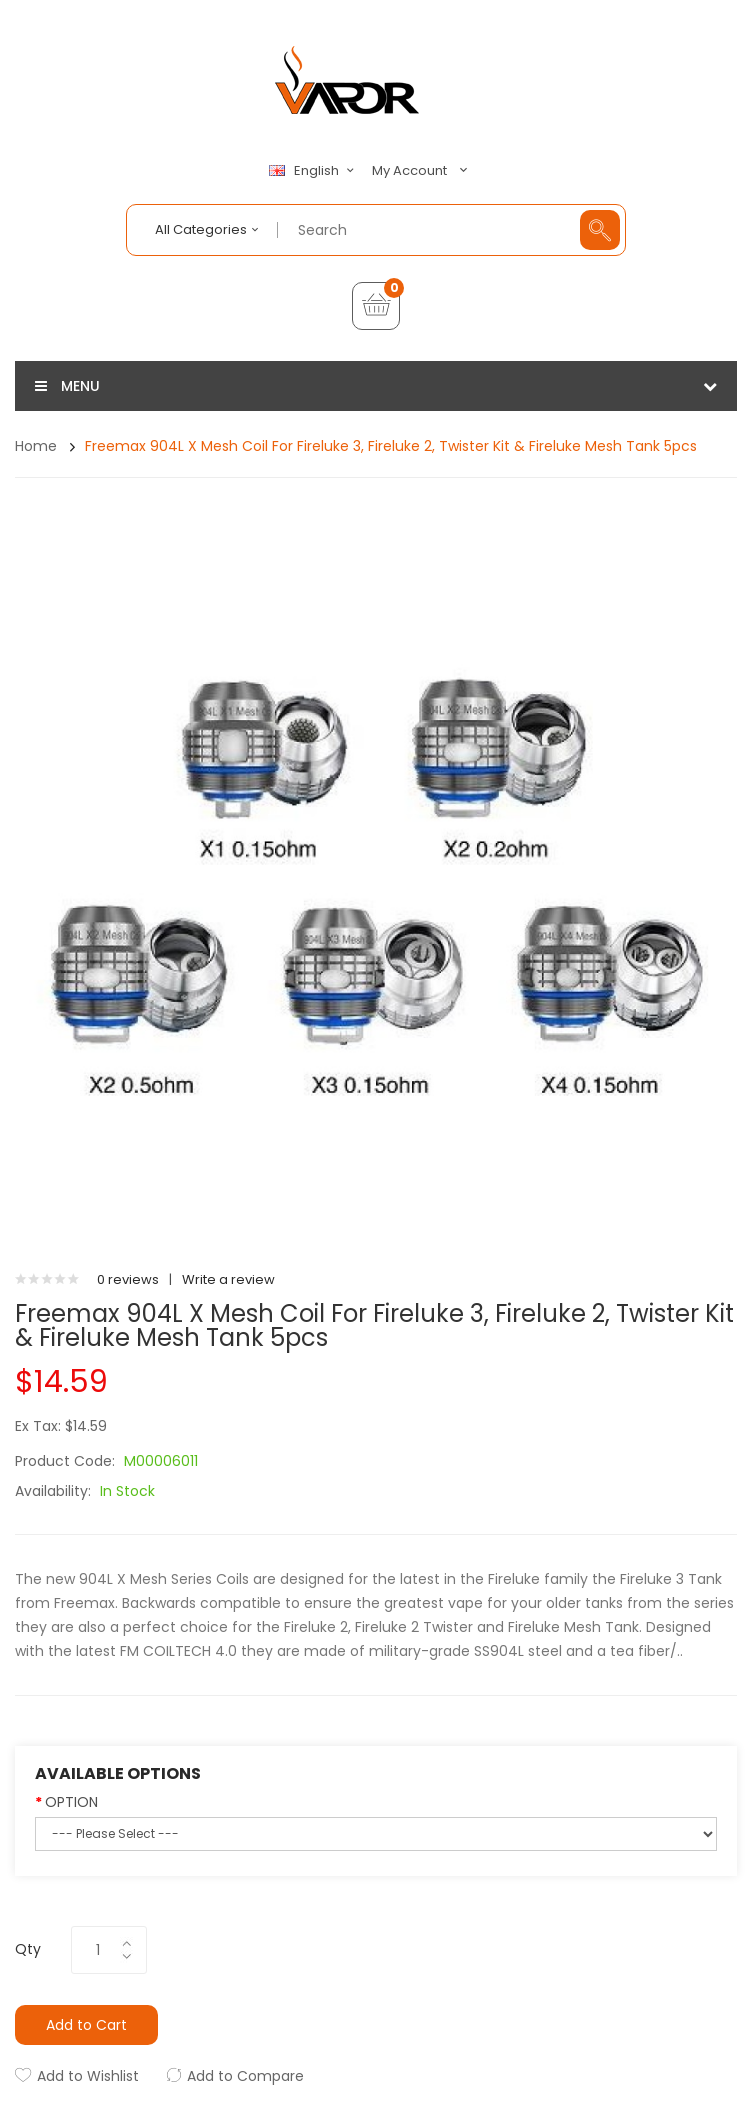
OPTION (71, 1802)
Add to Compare (245, 2076)
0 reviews (128, 1279)
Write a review (228, 1279)
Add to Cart (86, 2025)
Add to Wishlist (88, 2076)
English (314, 171)
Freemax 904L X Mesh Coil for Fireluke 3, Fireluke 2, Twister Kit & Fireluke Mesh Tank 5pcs (391, 446)
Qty (28, 1949)
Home (36, 446)
